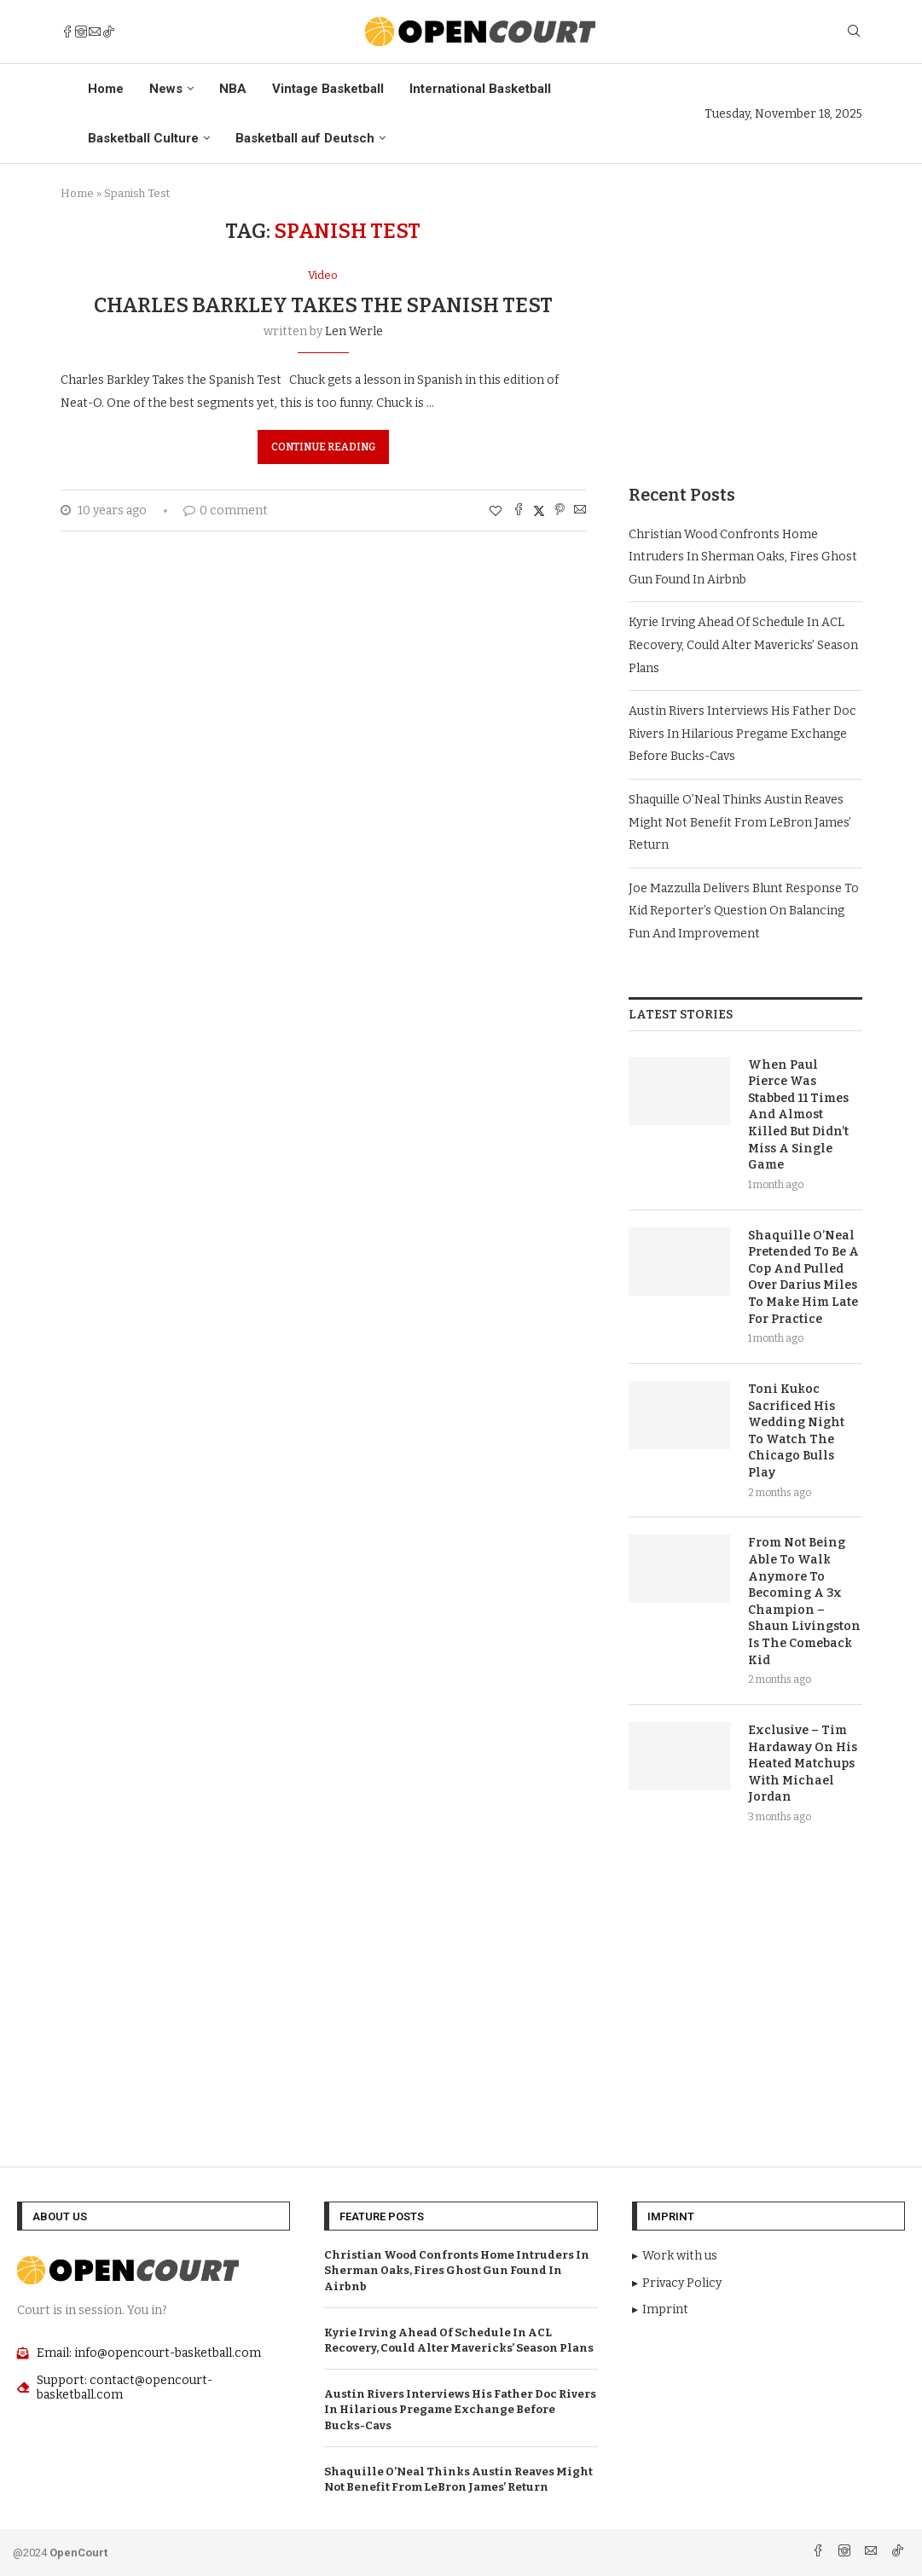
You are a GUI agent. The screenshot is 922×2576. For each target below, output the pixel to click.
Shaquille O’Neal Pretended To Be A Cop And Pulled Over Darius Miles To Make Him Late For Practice (803, 1277)
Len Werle (354, 331)
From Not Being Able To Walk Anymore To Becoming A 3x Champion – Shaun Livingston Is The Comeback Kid (804, 1601)
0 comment (225, 510)
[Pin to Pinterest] (559, 511)
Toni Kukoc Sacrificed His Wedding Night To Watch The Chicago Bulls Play (796, 1431)
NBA (232, 88)
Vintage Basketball (328, 88)
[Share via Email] (580, 511)
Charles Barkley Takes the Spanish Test (323, 305)
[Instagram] (81, 31)
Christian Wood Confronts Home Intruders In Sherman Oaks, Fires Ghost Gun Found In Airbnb (743, 557)
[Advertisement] (745, 325)
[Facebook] (67, 31)
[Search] (853, 32)
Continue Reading (323, 447)
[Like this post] (496, 511)
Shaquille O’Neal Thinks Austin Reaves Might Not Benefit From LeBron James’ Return (740, 822)
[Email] (94, 31)
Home (106, 88)
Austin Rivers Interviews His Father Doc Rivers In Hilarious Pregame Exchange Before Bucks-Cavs (742, 733)
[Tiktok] (108, 31)
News (166, 88)
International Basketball (480, 88)
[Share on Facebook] (519, 511)
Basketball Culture (143, 138)
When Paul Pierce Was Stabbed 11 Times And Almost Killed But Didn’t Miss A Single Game (798, 1115)
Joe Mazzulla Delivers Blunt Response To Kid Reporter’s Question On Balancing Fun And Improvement (744, 911)
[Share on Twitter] (539, 511)
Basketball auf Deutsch (304, 138)
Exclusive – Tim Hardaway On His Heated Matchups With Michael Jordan (802, 1763)
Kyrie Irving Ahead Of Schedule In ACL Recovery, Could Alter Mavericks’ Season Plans (743, 645)
